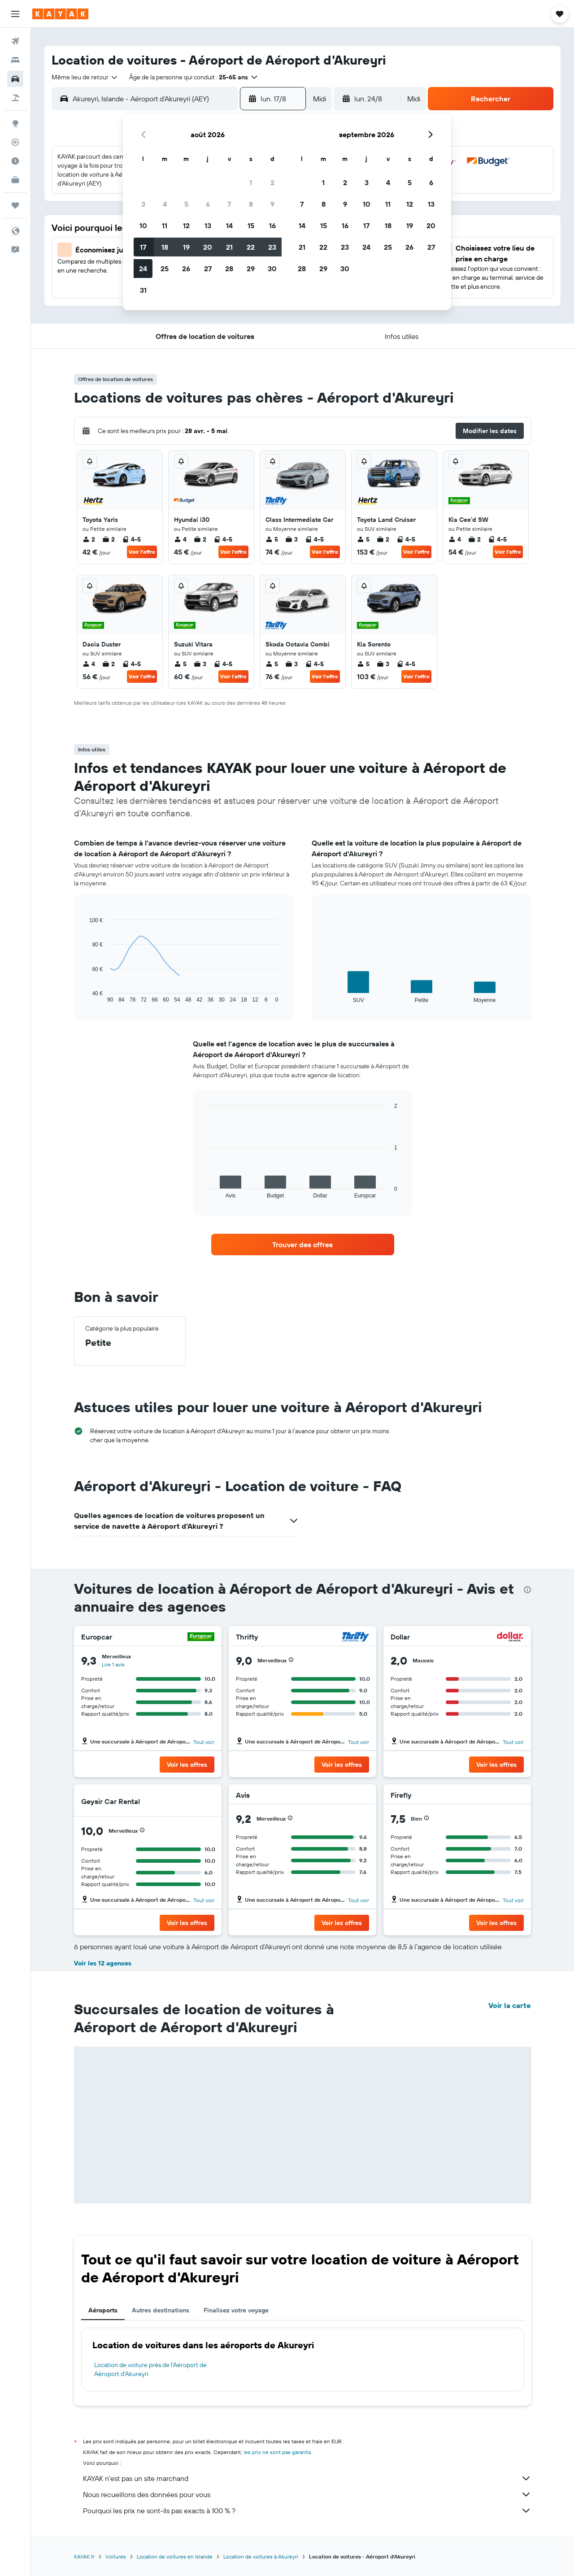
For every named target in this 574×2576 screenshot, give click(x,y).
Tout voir (203, 1742)
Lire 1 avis (113, 1664)
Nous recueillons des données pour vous (307, 2494)
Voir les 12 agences (102, 1963)
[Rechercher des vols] (15, 41)
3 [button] (143, 203)
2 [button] (272, 182)
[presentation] (527, 1590)
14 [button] (229, 225)
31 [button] (143, 290)
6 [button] (208, 203)
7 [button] (229, 203)
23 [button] (272, 247)
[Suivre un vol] (15, 142)
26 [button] (186, 268)
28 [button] (229, 268)
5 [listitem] (271, 539)
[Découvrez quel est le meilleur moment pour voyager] (15, 161)
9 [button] (272, 203)
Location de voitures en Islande (175, 2556)
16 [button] (272, 225)
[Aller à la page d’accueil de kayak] (60, 14)
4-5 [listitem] (131, 539)
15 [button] (251, 225)
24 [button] (143, 268)
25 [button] (165, 268)
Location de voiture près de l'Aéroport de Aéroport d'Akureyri (150, 2369)
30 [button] (272, 268)
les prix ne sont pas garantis (277, 2452)
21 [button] (229, 247)
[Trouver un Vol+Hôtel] (15, 98)
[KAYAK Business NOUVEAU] (15, 180)
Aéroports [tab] (102, 2310)
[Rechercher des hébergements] (15, 60)
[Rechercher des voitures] (15, 79)
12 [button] (186, 225)
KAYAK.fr (84, 2556)
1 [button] (250, 182)
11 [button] (164, 225)
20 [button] (207, 247)
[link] (302, 1244)
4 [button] (165, 203)
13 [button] (207, 225)
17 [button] (143, 247)
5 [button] (186, 203)
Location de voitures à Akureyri (260, 2556)
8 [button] (251, 203)
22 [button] (251, 247)
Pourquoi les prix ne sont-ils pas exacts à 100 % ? (307, 2510)
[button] (15, 14)
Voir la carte (509, 2005)
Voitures (115, 2556)
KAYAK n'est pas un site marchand (307, 2478)
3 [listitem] (291, 539)
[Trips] (15, 205)
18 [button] (164, 247)
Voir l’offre (142, 551)
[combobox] (85, 77)
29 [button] (251, 268)
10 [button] (143, 225)
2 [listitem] (89, 539)
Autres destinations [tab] (160, 2310)
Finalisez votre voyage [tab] (236, 2310)
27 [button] (208, 268)
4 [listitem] (180, 539)
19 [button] (186, 247)
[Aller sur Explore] (15, 123)
